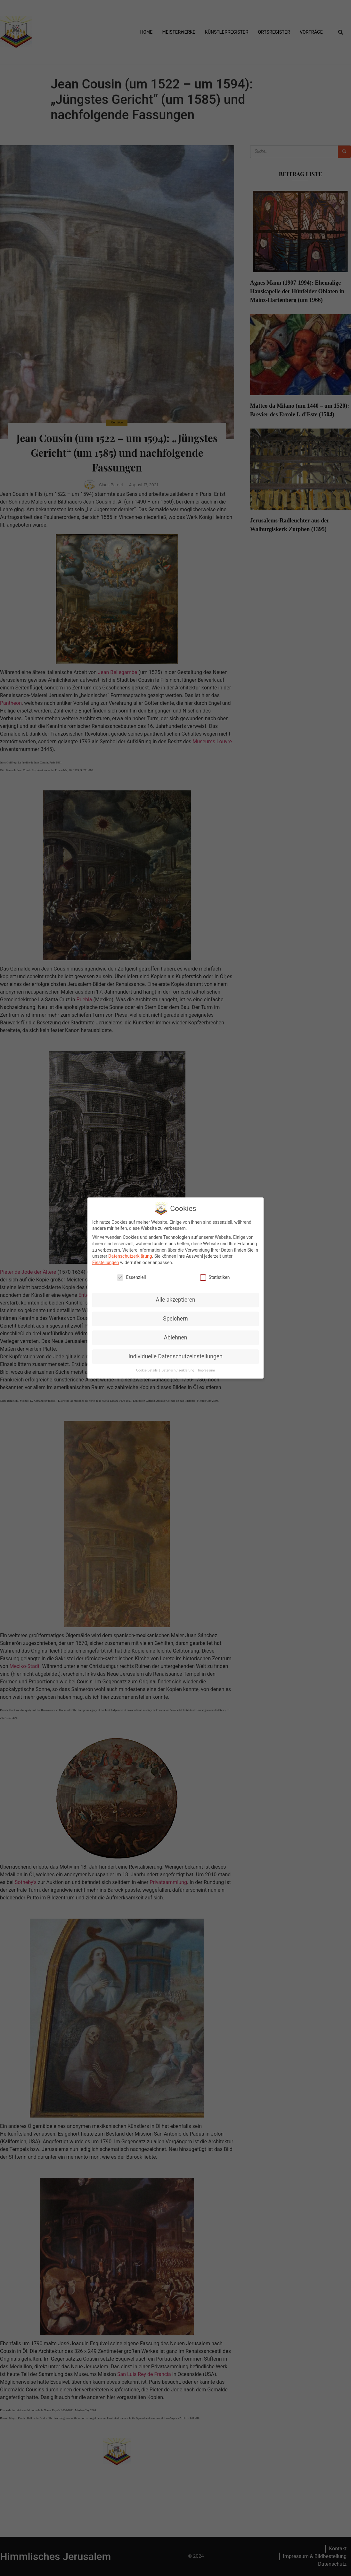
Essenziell (131, 1277)
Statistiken (215, 1277)
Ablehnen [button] (175, 1337)
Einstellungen (105, 1261)
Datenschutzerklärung (130, 1255)
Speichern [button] (175, 1318)
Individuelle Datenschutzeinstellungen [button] (175, 1356)
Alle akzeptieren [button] (175, 1299)
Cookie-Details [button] (147, 1370)
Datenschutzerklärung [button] (178, 1370)
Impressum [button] (206, 1370)
